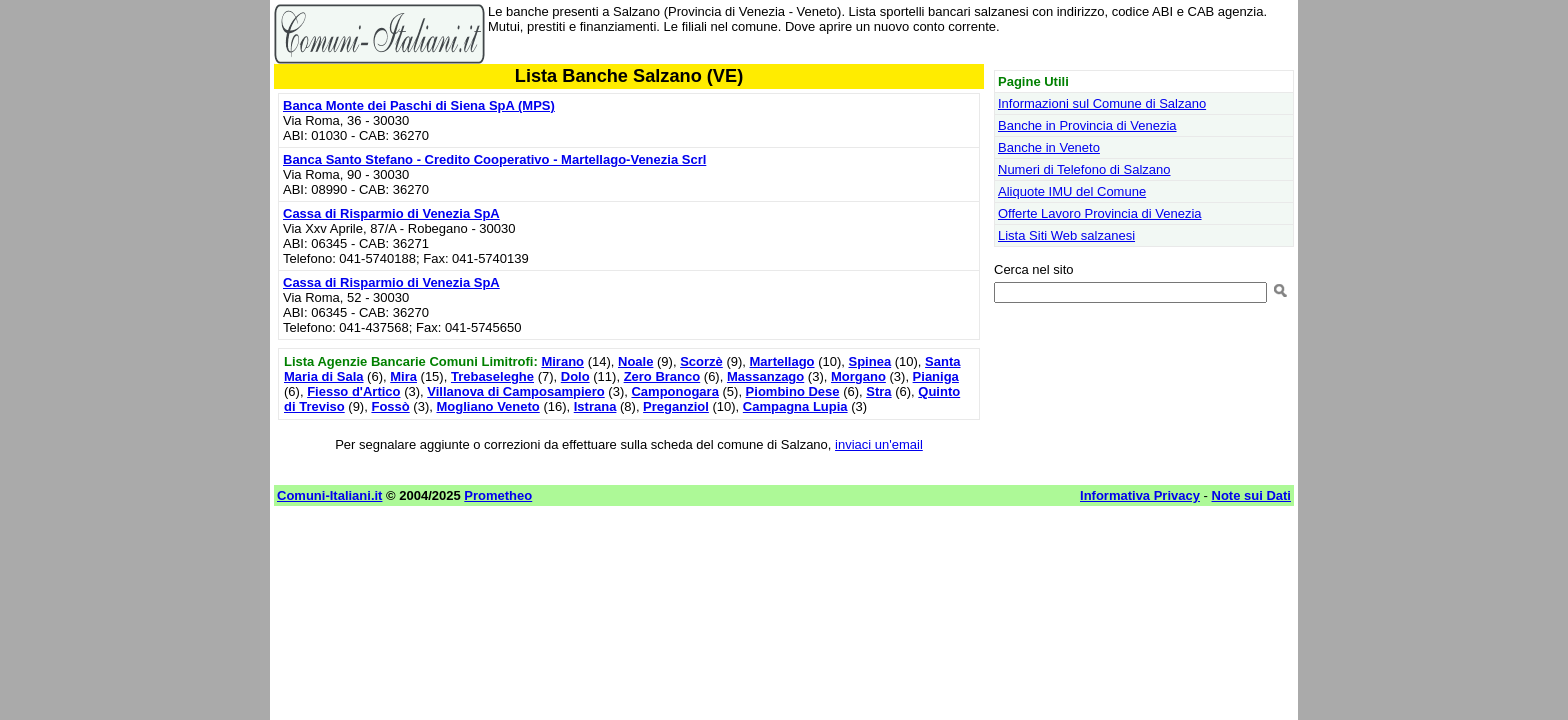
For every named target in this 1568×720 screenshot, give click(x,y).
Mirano (562, 361)
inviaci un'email (879, 444)
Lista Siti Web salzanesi (1066, 235)
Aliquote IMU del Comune (1072, 191)
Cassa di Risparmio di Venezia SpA (391, 213)
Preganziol (676, 406)
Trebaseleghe (492, 376)
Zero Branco (662, 376)
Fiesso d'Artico (353, 391)
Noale (635, 361)
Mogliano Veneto (487, 406)
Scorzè (701, 361)
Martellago (782, 361)
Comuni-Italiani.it (329, 495)
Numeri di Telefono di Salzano (1084, 169)
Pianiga (936, 376)
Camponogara (674, 391)
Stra (878, 391)
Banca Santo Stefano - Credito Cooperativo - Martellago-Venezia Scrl (494, 159)
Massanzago (765, 376)
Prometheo (498, 495)
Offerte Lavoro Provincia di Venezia (1100, 213)
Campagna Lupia (795, 406)
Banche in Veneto (1049, 147)
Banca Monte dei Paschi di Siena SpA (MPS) (419, 105)
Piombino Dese (793, 391)
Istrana (595, 406)
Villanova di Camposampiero (515, 391)
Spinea (870, 361)
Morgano (858, 376)
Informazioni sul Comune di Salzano (1102, 103)
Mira (403, 376)
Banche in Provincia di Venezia (1087, 125)
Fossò (390, 406)
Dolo (575, 376)
